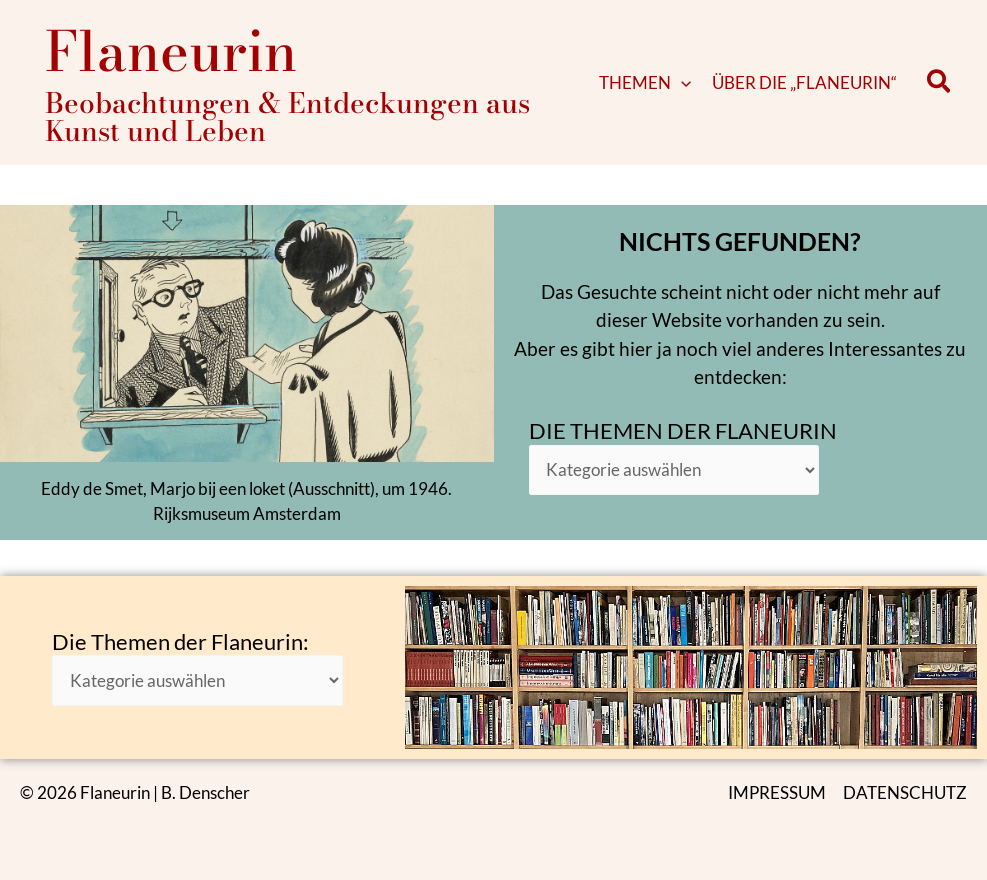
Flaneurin (171, 51)
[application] (681, 83)
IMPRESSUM (777, 792)
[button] (939, 82)
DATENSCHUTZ (905, 792)
